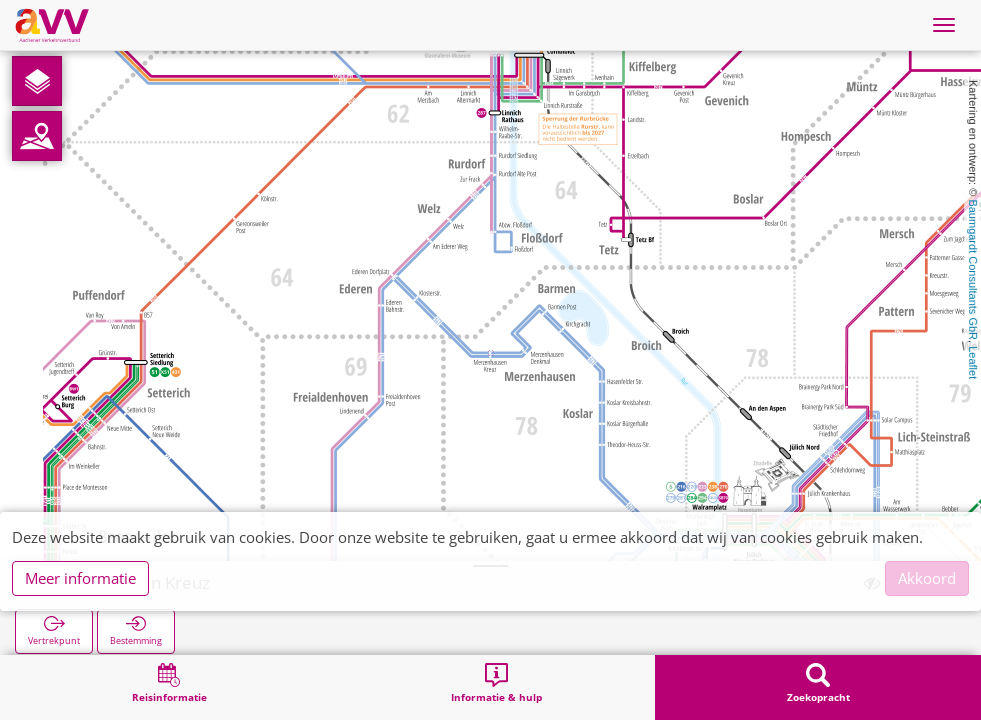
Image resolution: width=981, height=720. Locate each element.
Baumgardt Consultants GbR (973, 269)
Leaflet (973, 362)
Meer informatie (80, 578)
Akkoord (927, 578)
